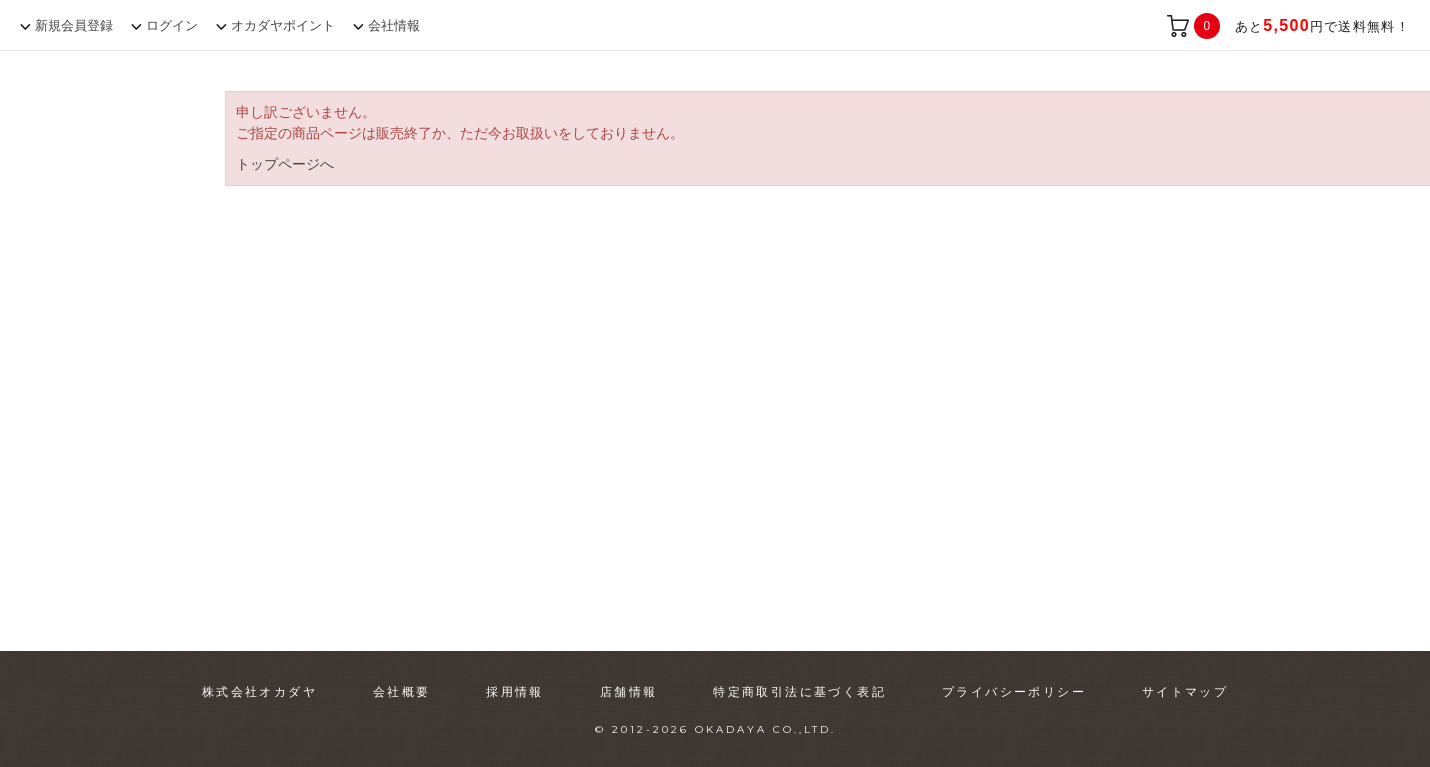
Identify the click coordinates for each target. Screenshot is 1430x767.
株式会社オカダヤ (259, 692)
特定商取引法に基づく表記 (799, 692)
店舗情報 (629, 692)
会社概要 (402, 692)
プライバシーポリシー (1014, 692)
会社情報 (394, 25)
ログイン (172, 25)
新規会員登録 (74, 25)
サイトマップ (1185, 692)
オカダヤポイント (283, 25)
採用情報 (515, 692)
